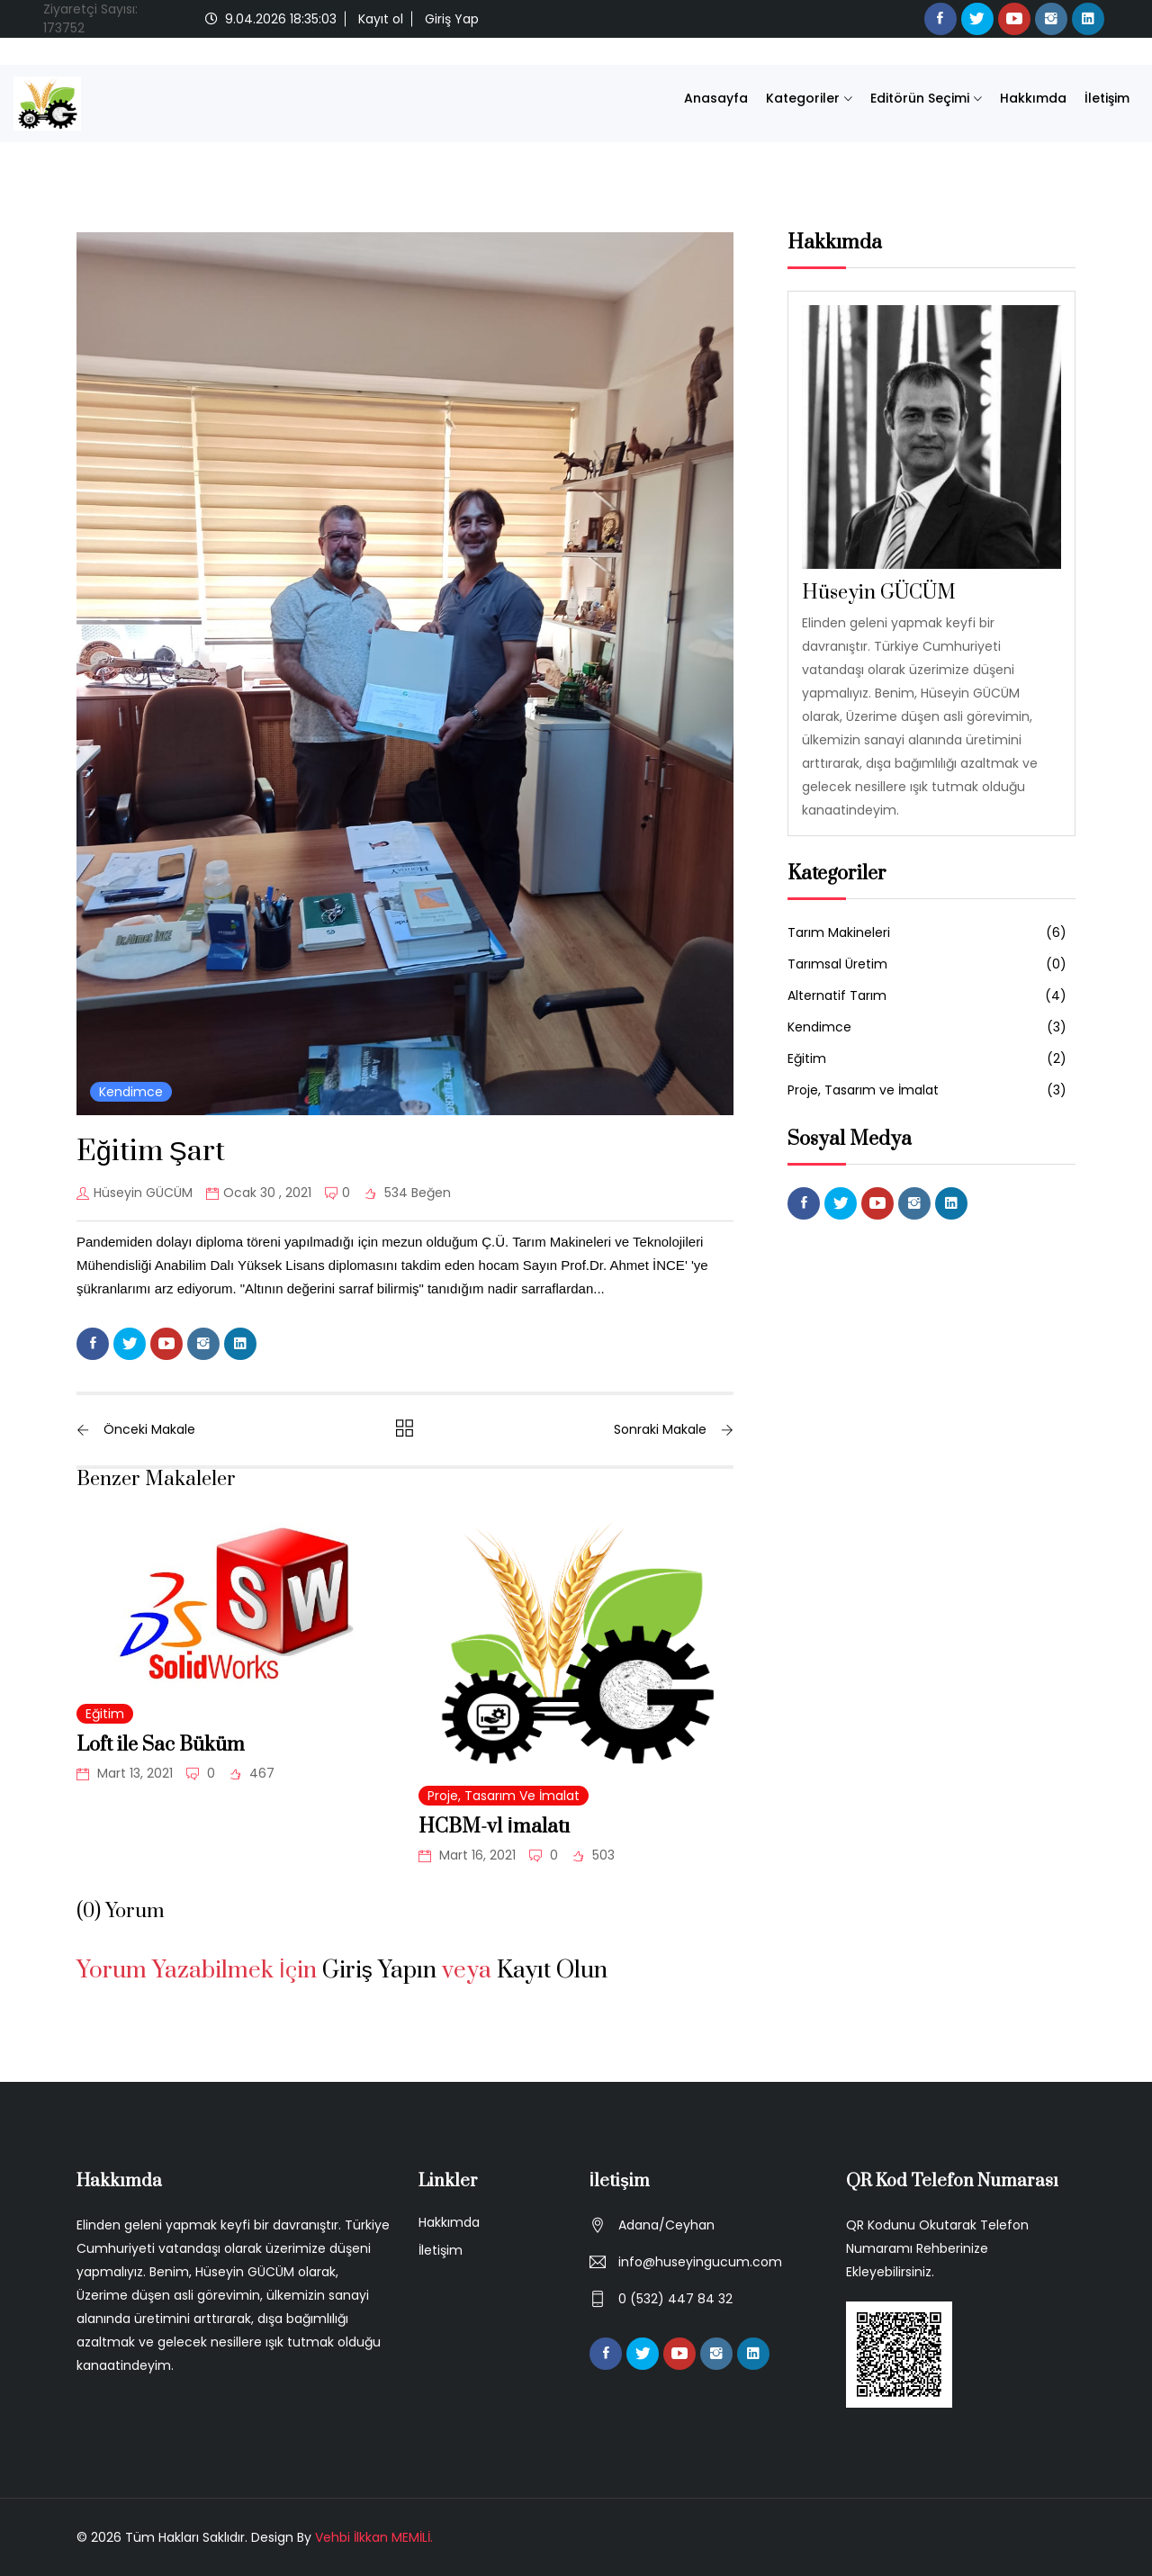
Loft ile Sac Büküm (160, 1745)
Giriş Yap (452, 19)
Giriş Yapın (379, 1971)
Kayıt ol (380, 19)
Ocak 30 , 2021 (258, 1193)
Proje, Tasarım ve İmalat (504, 1796)
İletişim (1107, 98)
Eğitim (105, 1714)
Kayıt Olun (552, 1971)
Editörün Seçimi (919, 98)
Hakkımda (1033, 98)
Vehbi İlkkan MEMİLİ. (374, 2537)
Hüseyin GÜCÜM (134, 1193)
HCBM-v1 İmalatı (494, 1827)
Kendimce (131, 1092)
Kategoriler (803, 98)
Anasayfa (716, 98)
